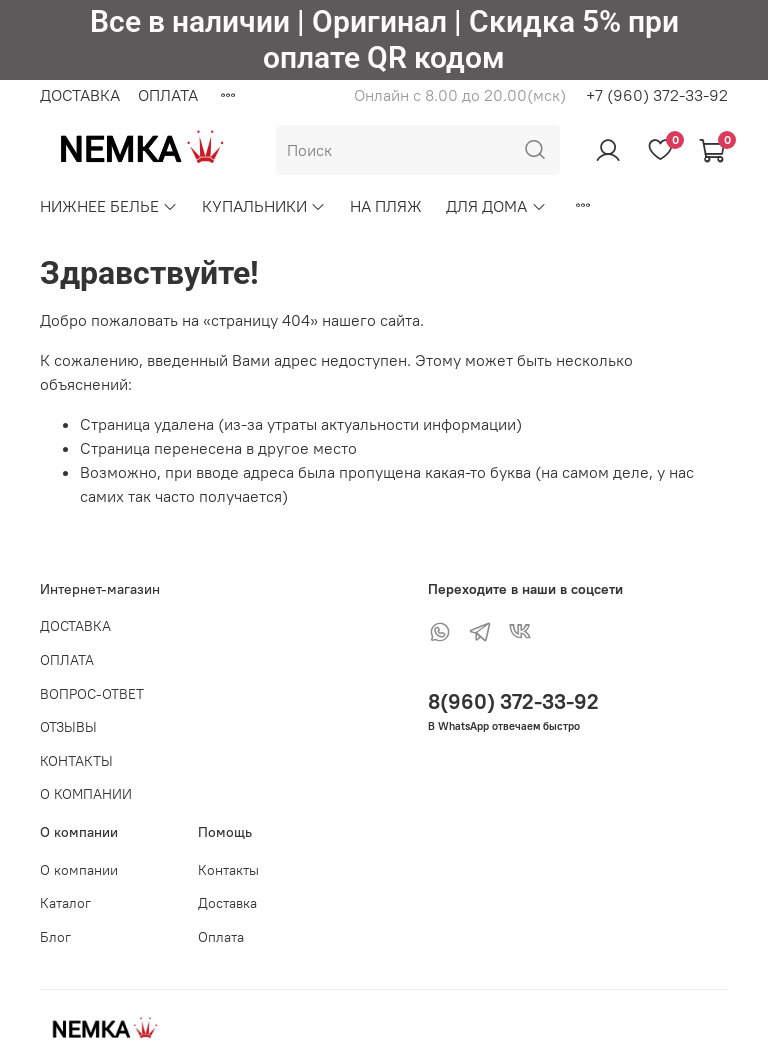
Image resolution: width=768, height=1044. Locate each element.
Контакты (228, 870)
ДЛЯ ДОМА (496, 206)
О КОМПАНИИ (86, 794)
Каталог (65, 903)
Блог (55, 937)
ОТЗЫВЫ (68, 727)
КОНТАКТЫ (76, 761)
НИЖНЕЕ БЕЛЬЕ (109, 206)
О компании (79, 870)
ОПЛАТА (168, 95)
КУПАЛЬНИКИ (264, 206)
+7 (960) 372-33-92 (657, 95)
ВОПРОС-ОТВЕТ (92, 694)
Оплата (221, 937)
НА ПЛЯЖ (386, 206)
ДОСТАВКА (80, 95)
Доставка (227, 903)
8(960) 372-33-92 (513, 701)
